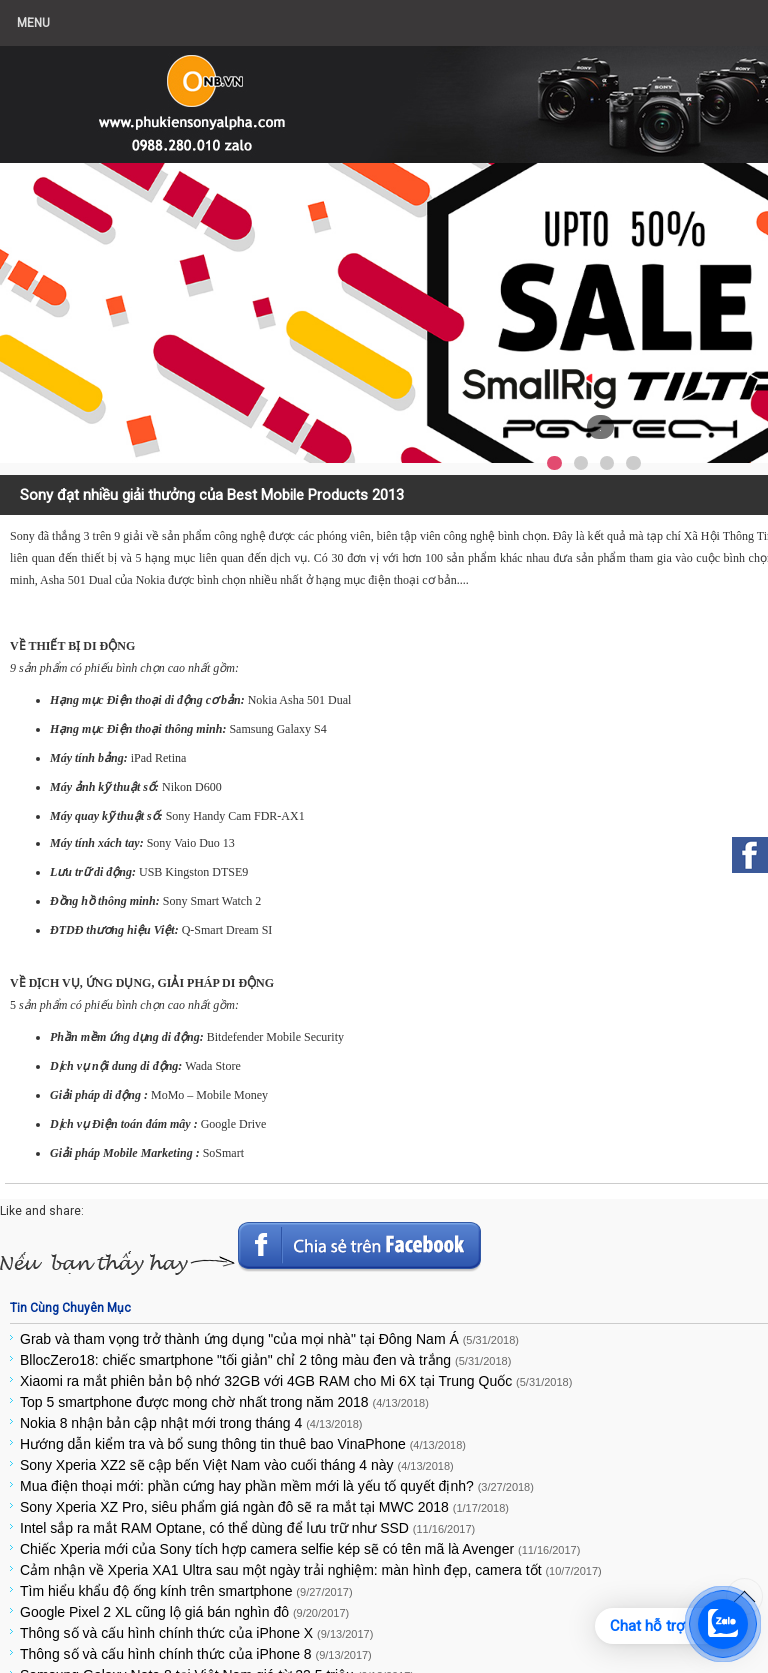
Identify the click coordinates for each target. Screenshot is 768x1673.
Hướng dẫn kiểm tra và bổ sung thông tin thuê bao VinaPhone (243, 1444)
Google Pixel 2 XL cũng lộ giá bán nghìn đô (184, 1612)
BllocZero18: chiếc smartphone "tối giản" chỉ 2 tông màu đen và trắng (265, 1360)
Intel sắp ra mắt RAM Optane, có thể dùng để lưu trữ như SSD (247, 1528)
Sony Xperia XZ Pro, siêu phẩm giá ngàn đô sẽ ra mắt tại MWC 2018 (264, 1507)
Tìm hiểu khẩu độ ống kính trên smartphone (186, 1591)
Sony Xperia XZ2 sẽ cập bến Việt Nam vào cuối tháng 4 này (237, 1465)
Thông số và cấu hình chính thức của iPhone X (196, 1633)
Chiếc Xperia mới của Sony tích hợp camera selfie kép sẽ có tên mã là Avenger (300, 1549)
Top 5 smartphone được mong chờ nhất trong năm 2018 (224, 1402)
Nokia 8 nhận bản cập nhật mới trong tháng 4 (191, 1423)
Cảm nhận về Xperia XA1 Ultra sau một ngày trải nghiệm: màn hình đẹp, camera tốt (311, 1570)
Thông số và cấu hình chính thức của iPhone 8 (196, 1654)
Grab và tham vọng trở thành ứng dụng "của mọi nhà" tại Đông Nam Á (269, 1339)
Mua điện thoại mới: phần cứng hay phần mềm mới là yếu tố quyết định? (277, 1486)
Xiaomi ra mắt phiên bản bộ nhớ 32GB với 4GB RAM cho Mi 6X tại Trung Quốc (296, 1381)
